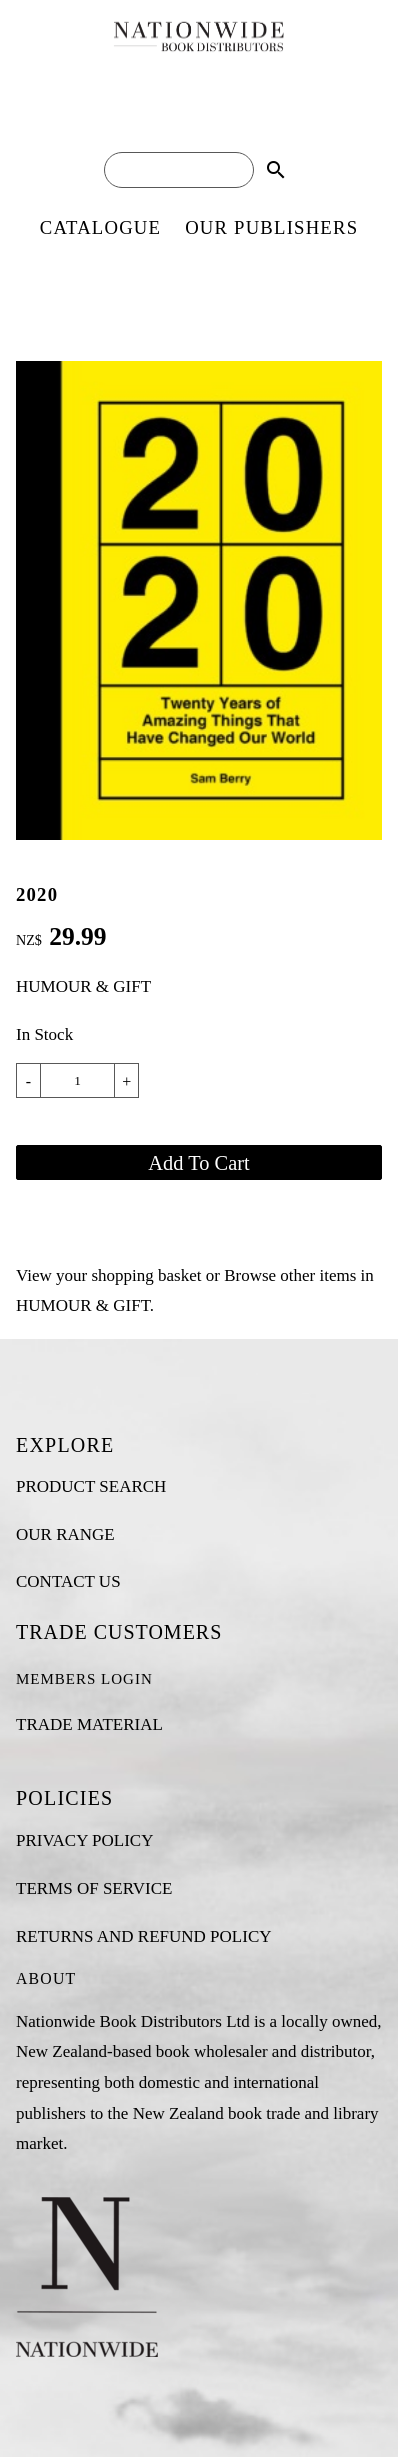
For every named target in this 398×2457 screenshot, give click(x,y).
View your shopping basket (108, 1275)
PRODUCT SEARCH (91, 1486)
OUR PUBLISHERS (271, 227)
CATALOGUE (100, 227)
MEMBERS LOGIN (84, 1679)
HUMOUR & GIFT (83, 986)
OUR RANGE (65, 1534)
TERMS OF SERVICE (94, 1888)
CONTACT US (68, 1581)
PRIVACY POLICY (84, 1840)
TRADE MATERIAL (89, 1724)
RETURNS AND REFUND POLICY (144, 1936)
